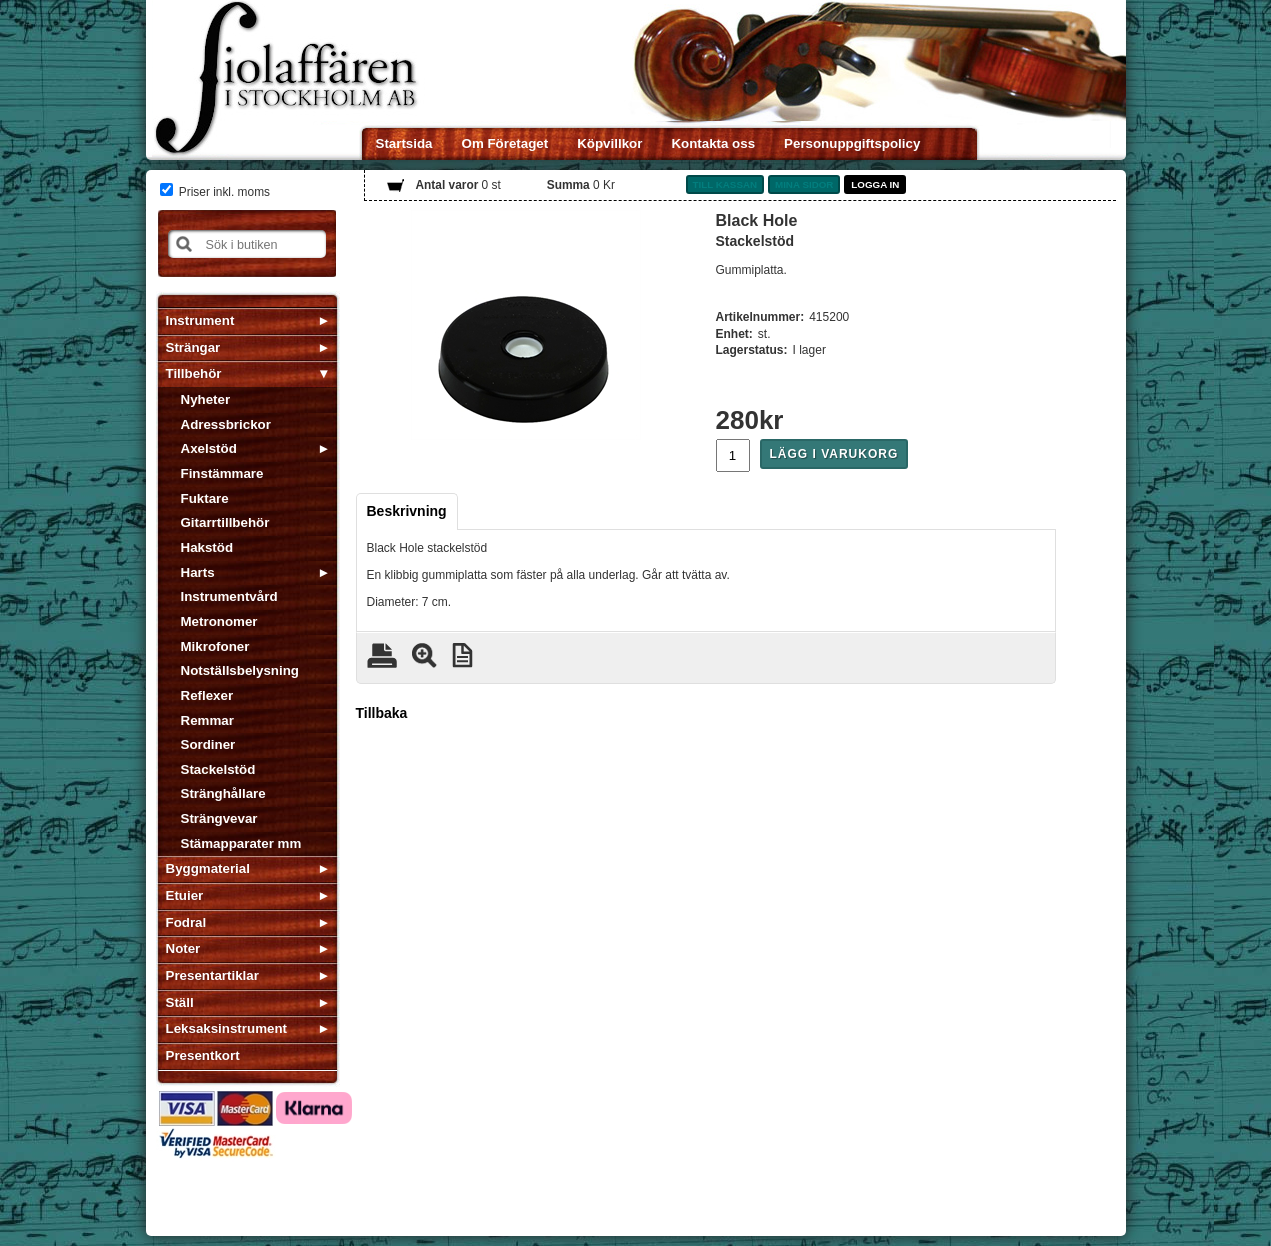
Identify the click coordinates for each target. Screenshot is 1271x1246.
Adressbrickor (226, 424)
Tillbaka (382, 713)
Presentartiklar (212, 975)
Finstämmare (222, 473)
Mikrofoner (215, 646)
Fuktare (205, 498)
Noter (183, 948)
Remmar (207, 720)
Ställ (180, 1002)
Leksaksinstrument (226, 1028)
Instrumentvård (229, 596)
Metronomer (219, 621)
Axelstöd (209, 448)
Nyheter (206, 399)
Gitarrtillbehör (225, 522)
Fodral (186, 922)
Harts (198, 572)
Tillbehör (194, 373)
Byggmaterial (208, 868)
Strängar (193, 347)
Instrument (200, 320)
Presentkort (203, 1055)
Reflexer (207, 695)
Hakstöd (207, 547)
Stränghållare (223, 793)
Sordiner (208, 744)
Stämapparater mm (241, 843)
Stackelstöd (218, 769)
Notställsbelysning (240, 670)
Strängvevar (219, 818)
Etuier (185, 895)
